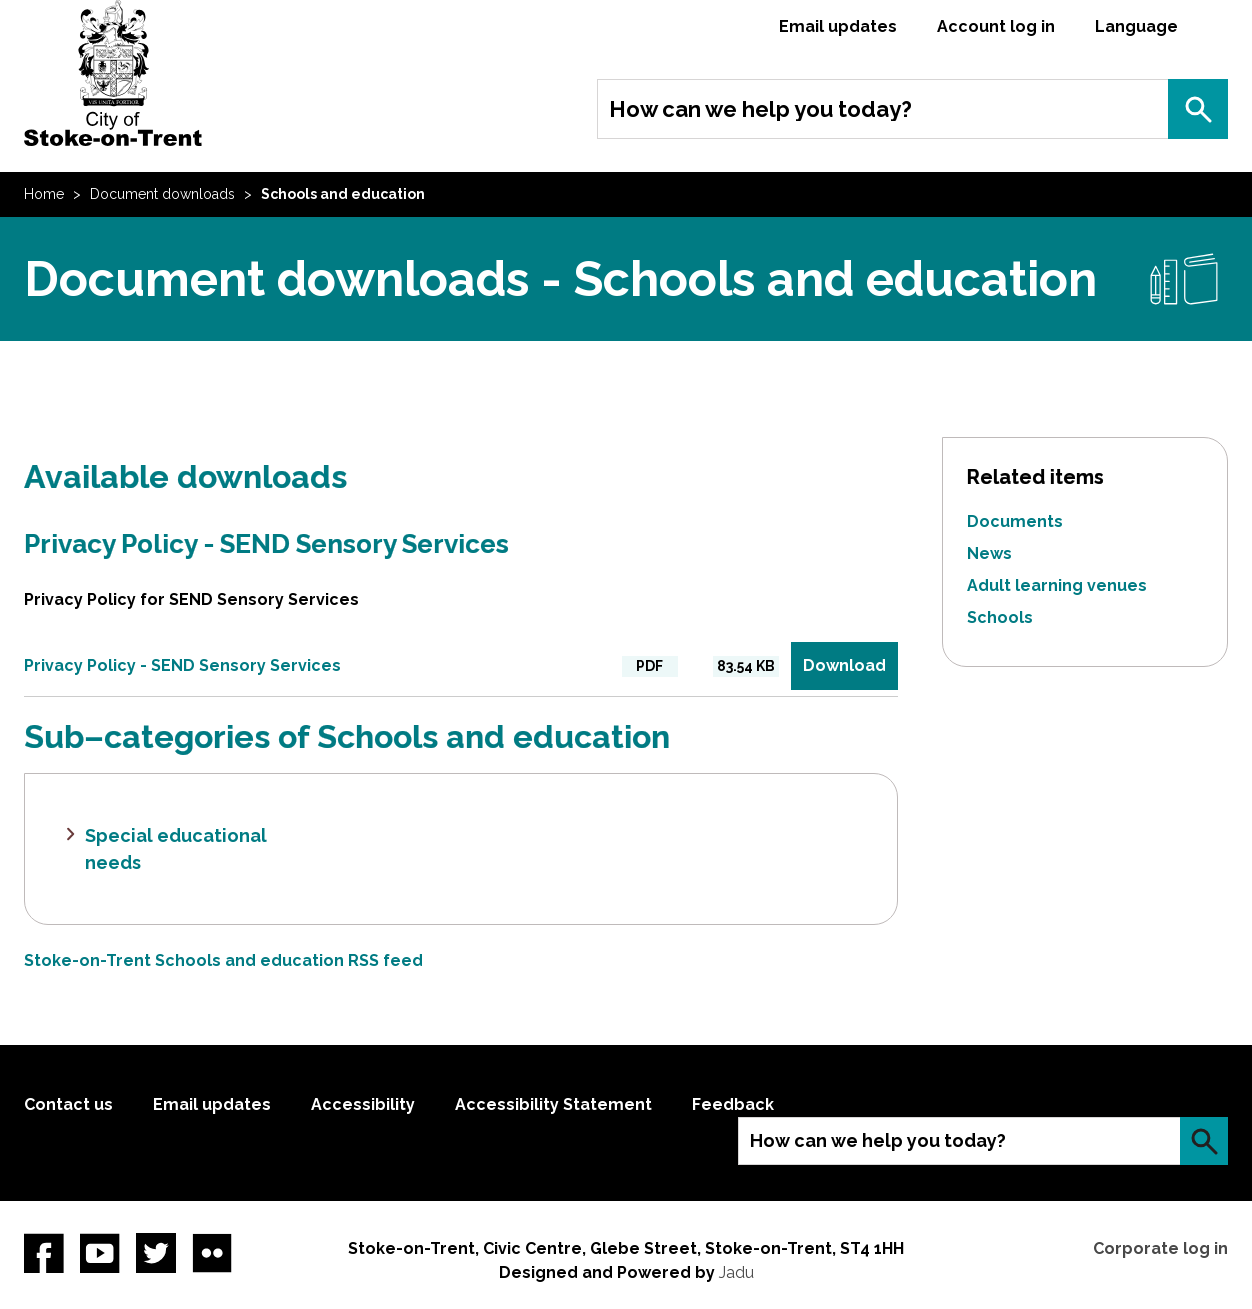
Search (1198, 109)
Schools (1000, 617)
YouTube (100, 1253)
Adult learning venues (1057, 585)
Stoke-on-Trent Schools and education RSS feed (223, 960)
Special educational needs (176, 849)
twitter (156, 1253)
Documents (1015, 521)
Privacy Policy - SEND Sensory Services (266, 544)
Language (1136, 26)
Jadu (736, 1272)
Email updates (838, 26)
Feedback (733, 1104)
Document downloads (162, 194)
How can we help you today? (760, 109)
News (989, 553)
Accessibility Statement (553, 1104)
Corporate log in (1160, 1248)
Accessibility (363, 1104)
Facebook (44, 1253)
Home (44, 194)
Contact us (68, 1104)
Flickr (212, 1253)
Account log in (996, 26)
